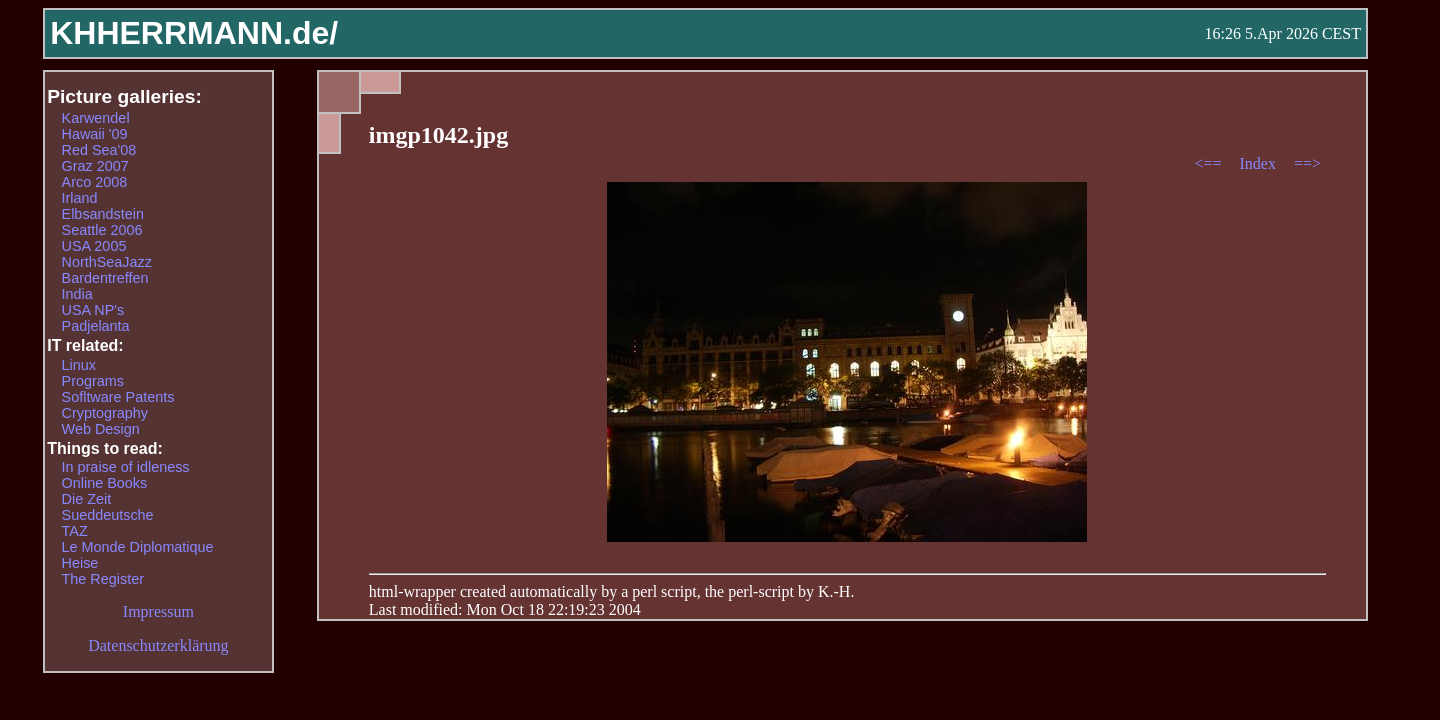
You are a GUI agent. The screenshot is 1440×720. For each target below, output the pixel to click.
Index (1259, 163)
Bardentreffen (105, 278)
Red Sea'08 (99, 150)
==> (1307, 163)
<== (1209, 163)
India (77, 294)
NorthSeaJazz (107, 262)
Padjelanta (96, 326)
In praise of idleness (126, 467)
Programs (93, 381)
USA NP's (93, 310)
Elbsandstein (103, 214)
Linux (79, 365)
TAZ (75, 531)
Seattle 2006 (102, 230)
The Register (103, 579)
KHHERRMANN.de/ (194, 33)
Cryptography (105, 413)
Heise (80, 563)
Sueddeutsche (108, 515)
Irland (80, 198)
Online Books (105, 483)
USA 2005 (94, 246)
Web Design (101, 429)
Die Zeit (87, 499)
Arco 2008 (95, 182)
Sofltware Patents (118, 397)
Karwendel (96, 118)
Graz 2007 (95, 166)
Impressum (158, 611)
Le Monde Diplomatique (138, 547)
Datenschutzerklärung (158, 645)
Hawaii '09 (95, 134)
